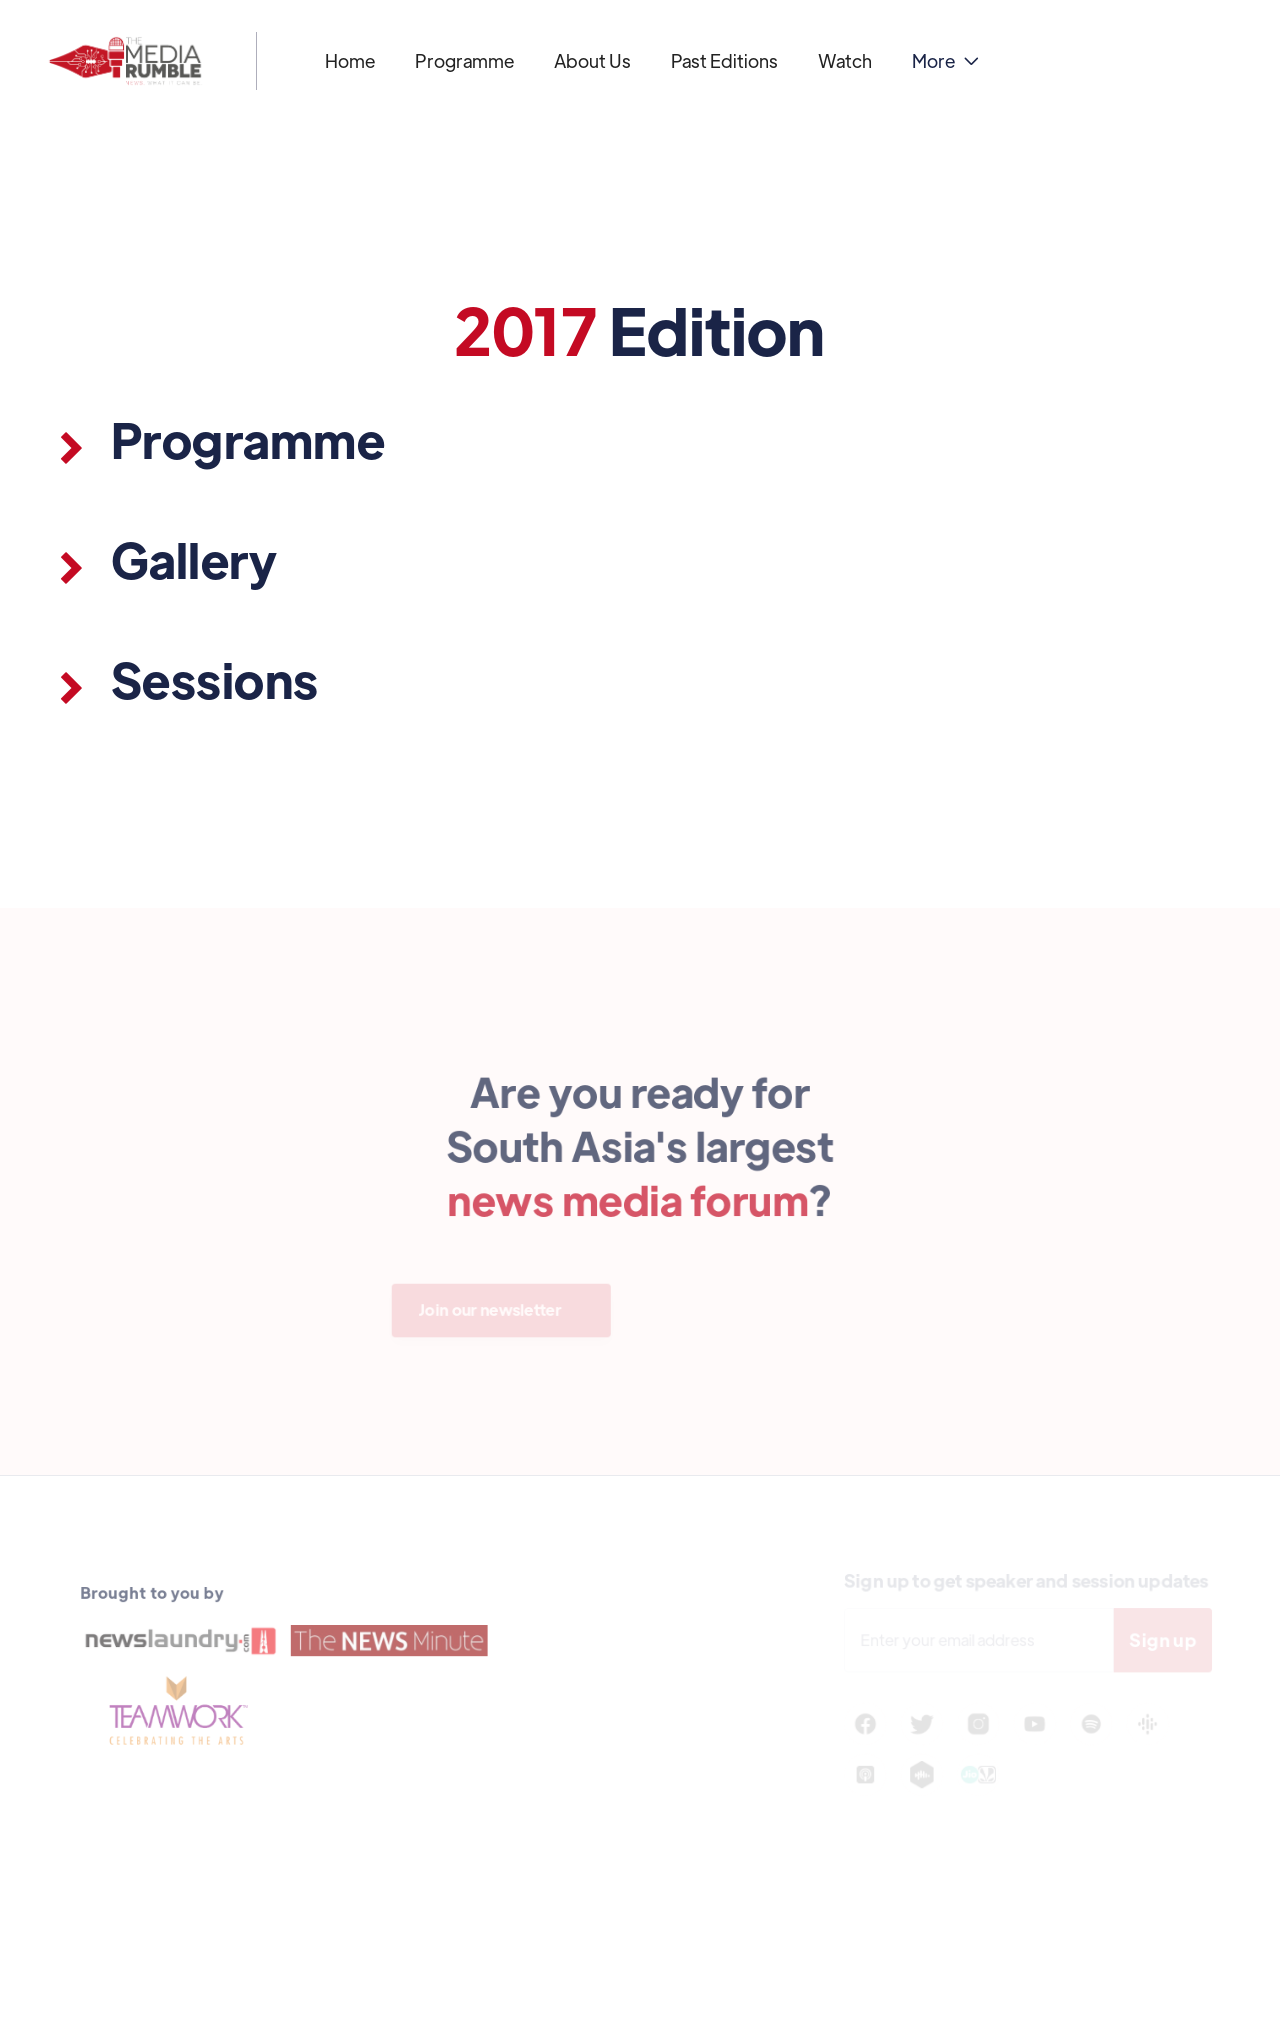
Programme (464, 60)
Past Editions (724, 60)
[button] (945, 61)
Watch (845, 60)
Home (350, 60)
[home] (125, 61)
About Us (592, 60)
